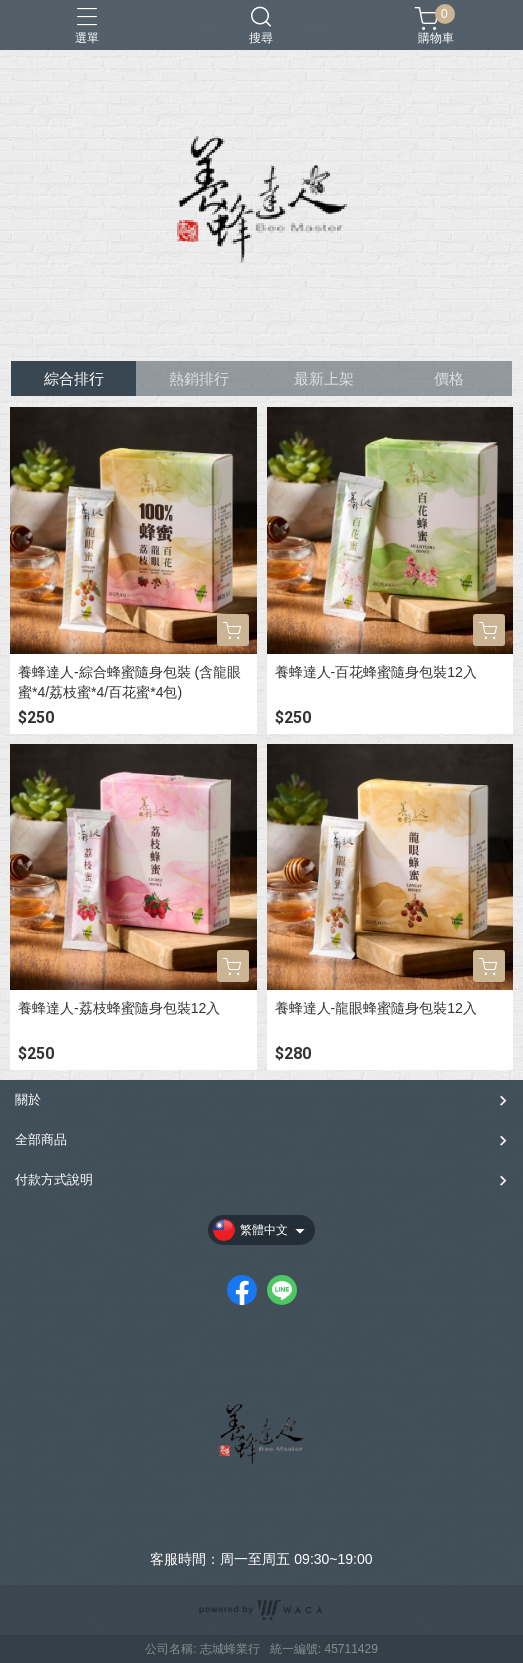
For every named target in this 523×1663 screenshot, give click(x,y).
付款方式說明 (54, 1179)
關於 (28, 1099)
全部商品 (41, 1139)
